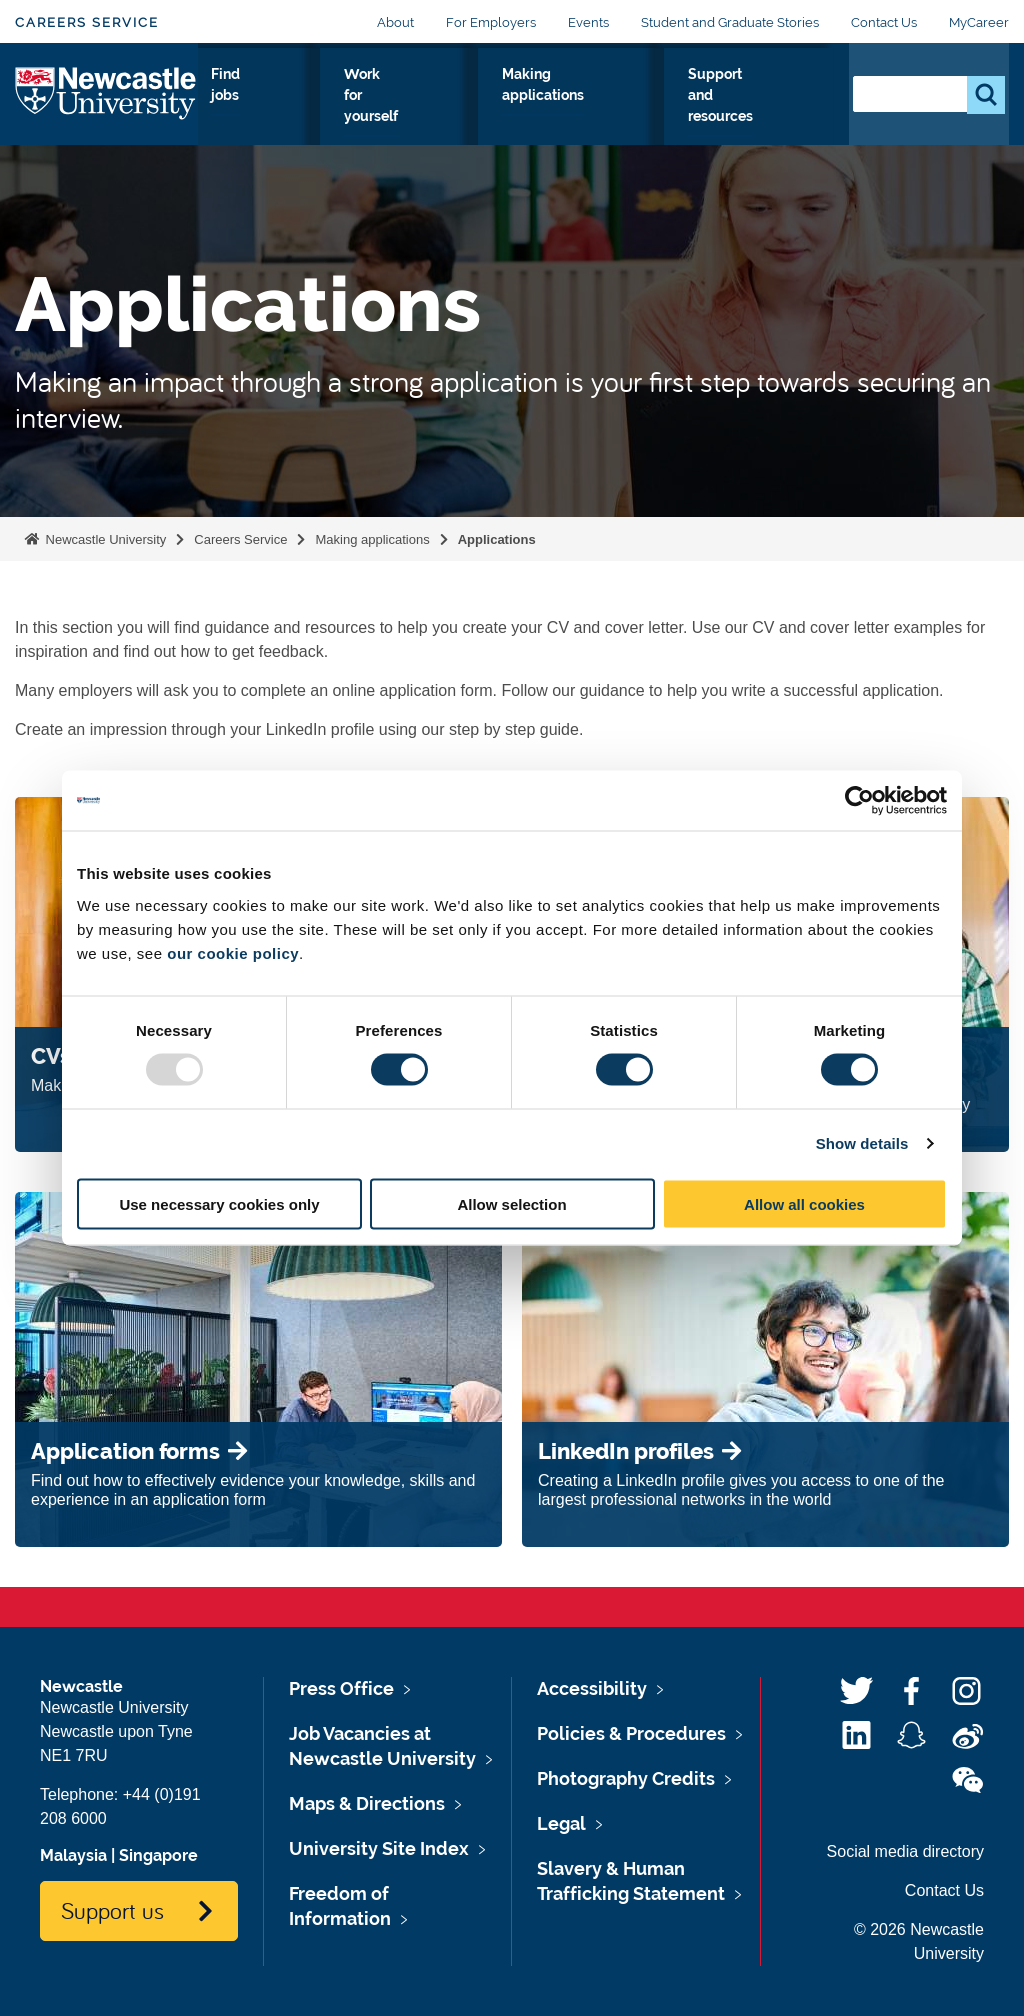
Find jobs (464, 109)
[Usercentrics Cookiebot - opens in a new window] (859, 801)
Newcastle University (104, 539)
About (395, 22)
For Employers (491, 22)
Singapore (158, 1855)
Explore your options (251, 121)
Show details (862, 1143)
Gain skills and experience (368, 121)
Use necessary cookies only (219, 1203)
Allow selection (511, 1203)
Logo (106, 116)
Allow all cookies (804, 1203)
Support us (112, 1910)
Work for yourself (545, 121)
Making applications (656, 109)
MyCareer (979, 22)
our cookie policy (233, 952)
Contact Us (884, 22)
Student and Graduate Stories (730, 22)
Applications (497, 539)
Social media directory (905, 1851)
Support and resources (776, 121)
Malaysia (73, 1855)
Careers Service (87, 22)
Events (588, 22)
